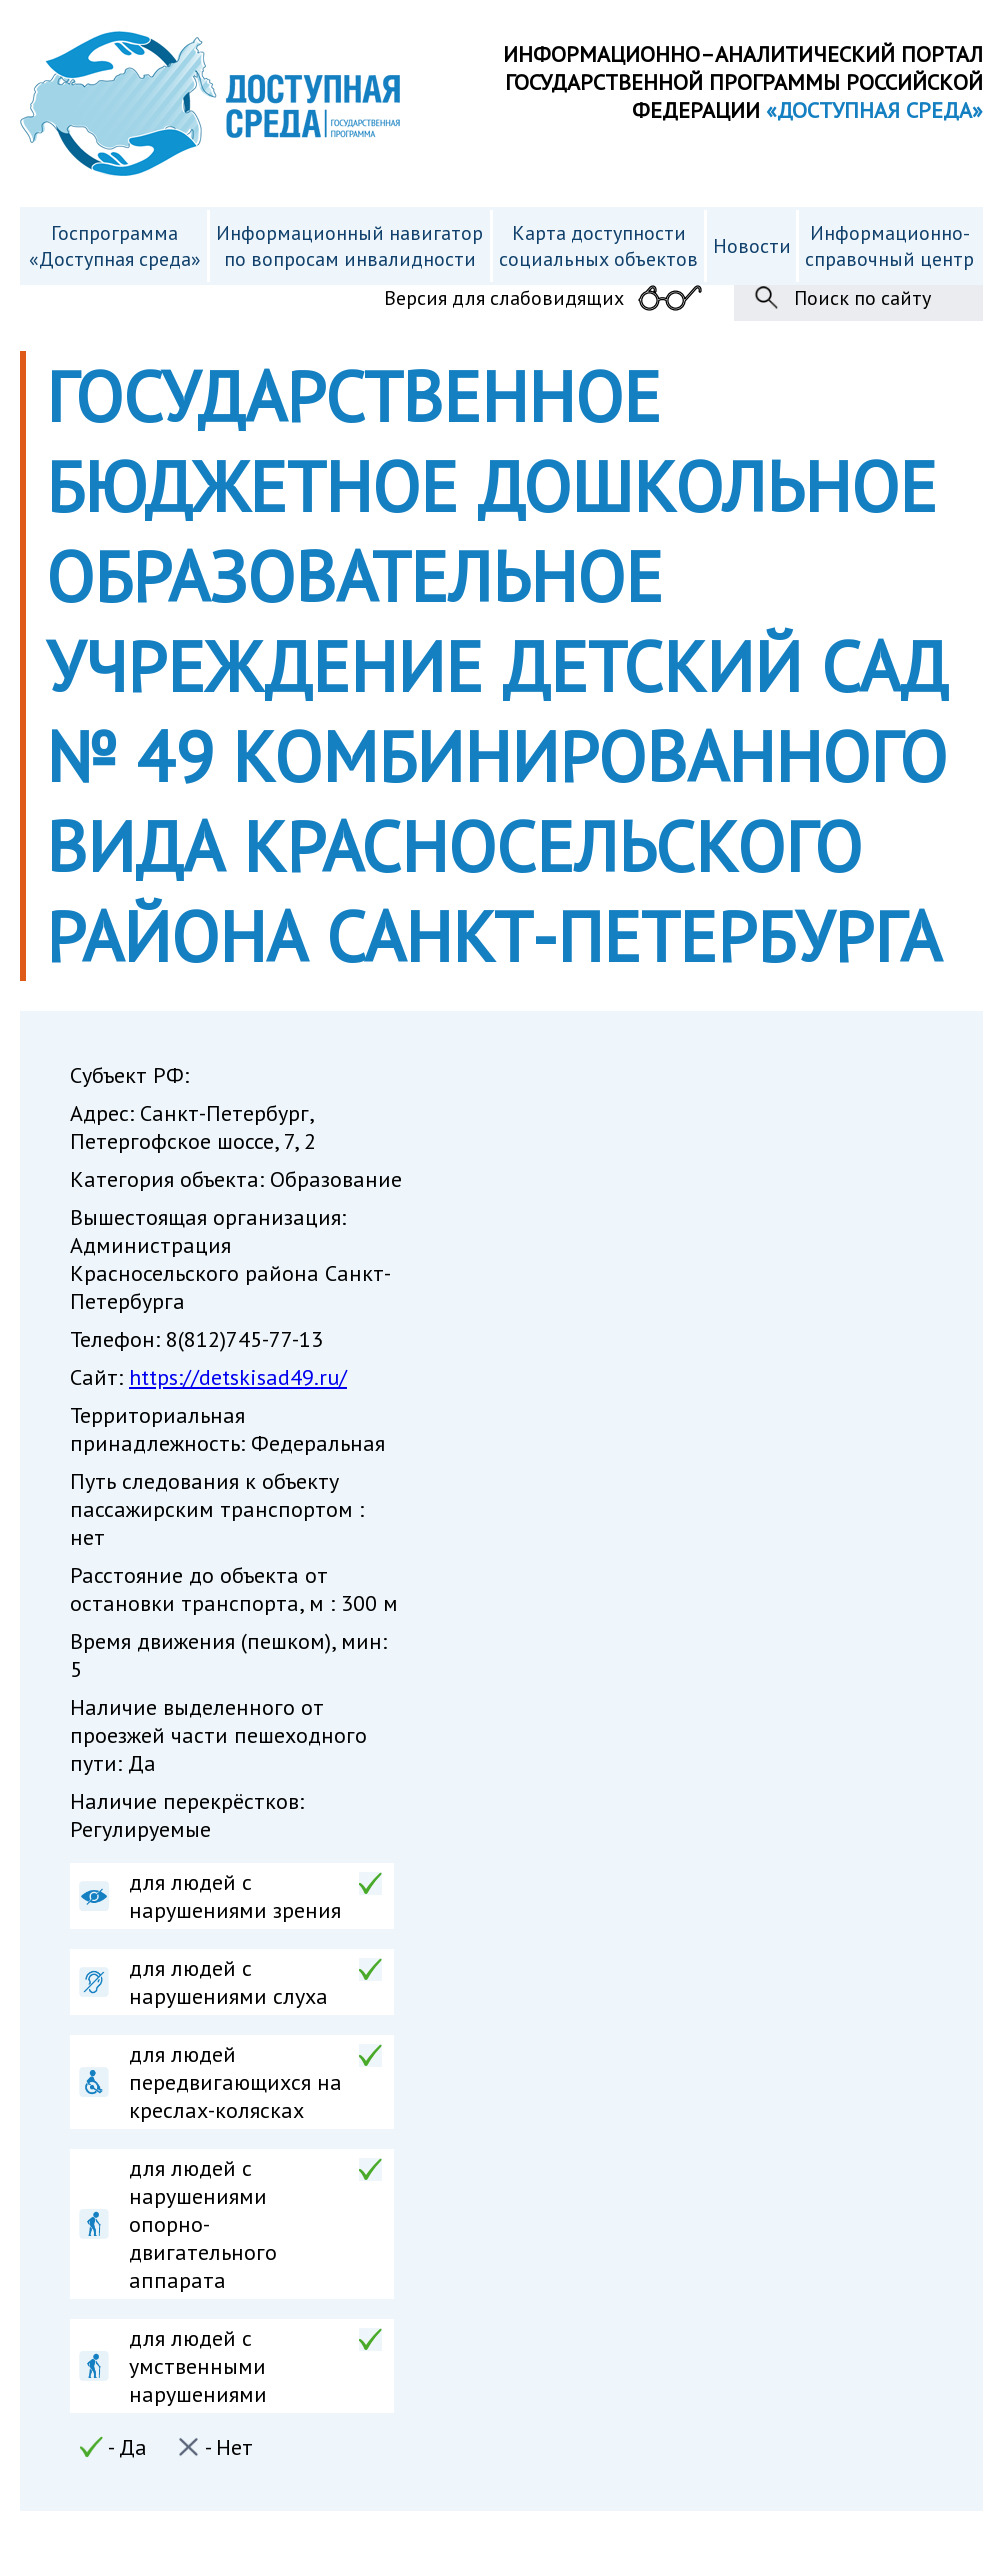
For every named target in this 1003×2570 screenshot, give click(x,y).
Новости (752, 246)
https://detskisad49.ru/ (238, 1377)
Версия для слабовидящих (504, 298)
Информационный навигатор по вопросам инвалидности (349, 246)
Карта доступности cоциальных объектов (598, 246)
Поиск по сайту (862, 298)
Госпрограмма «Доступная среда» (115, 246)
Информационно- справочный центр (889, 246)
